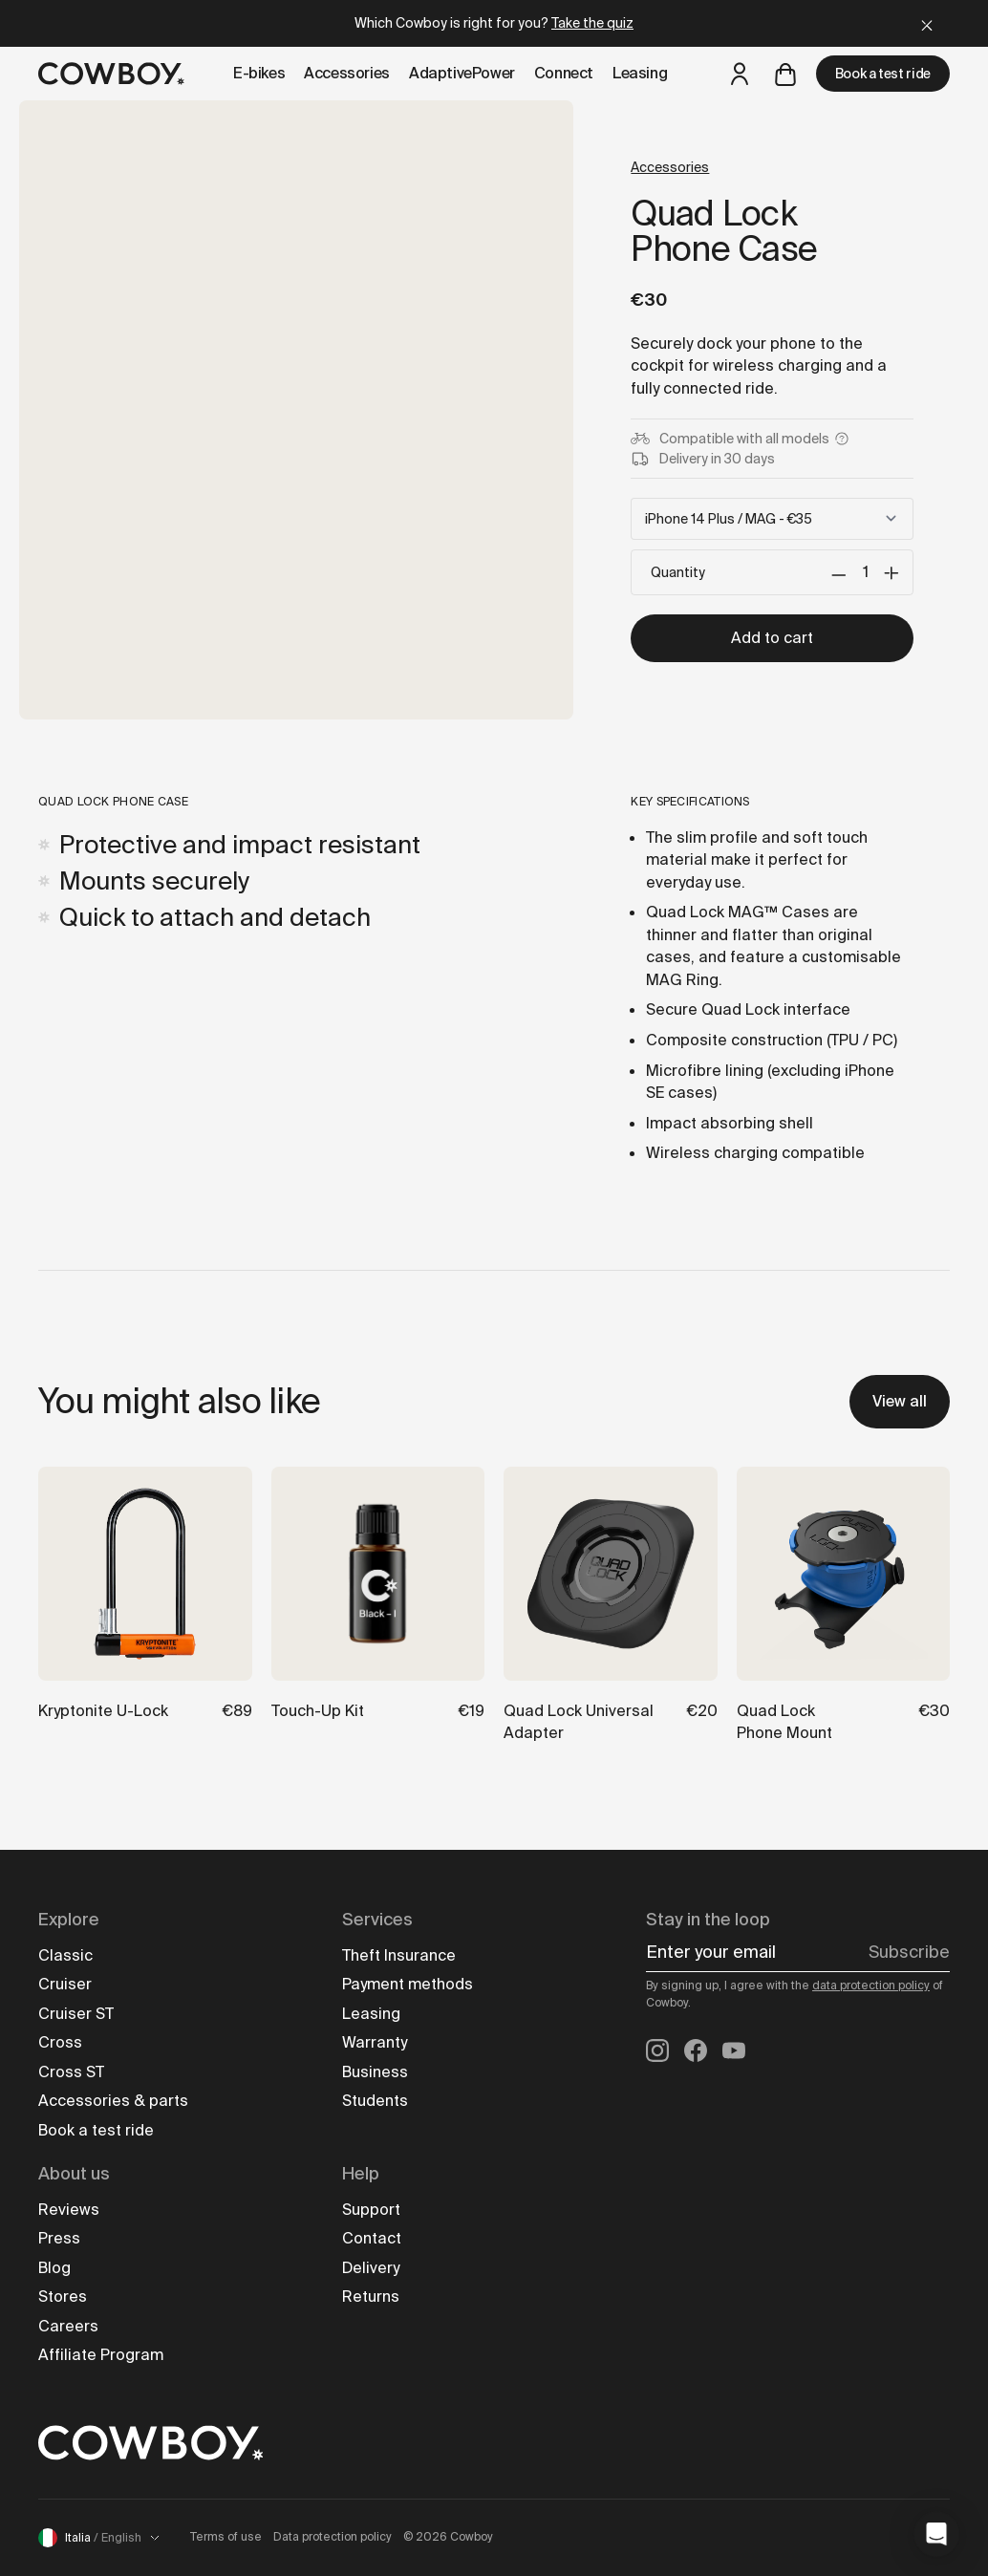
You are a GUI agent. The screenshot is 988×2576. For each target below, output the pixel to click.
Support (371, 2210)
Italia (99, 2537)
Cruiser (65, 1984)
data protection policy (871, 1985)
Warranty (374, 2042)
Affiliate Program (100, 2355)
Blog (54, 2268)
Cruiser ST (76, 2014)
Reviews (68, 2210)
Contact (371, 2238)
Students (375, 2101)
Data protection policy (332, 2536)
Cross (60, 2042)
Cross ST (71, 2072)
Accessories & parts (113, 2101)
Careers (68, 2326)
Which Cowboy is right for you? (494, 23)
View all (899, 1401)
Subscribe (909, 1952)
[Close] (927, 23)
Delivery (370, 2268)
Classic (65, 1955)
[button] (936, 2534)
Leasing (371, 2014)
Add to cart (772, 638)
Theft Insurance (399, 1955)
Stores (62, 2296)
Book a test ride (883, 73)
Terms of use (226, 2536)
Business (375, 2072)
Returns (370, 2296)
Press (59, 2238)
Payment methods (407, 1984)
